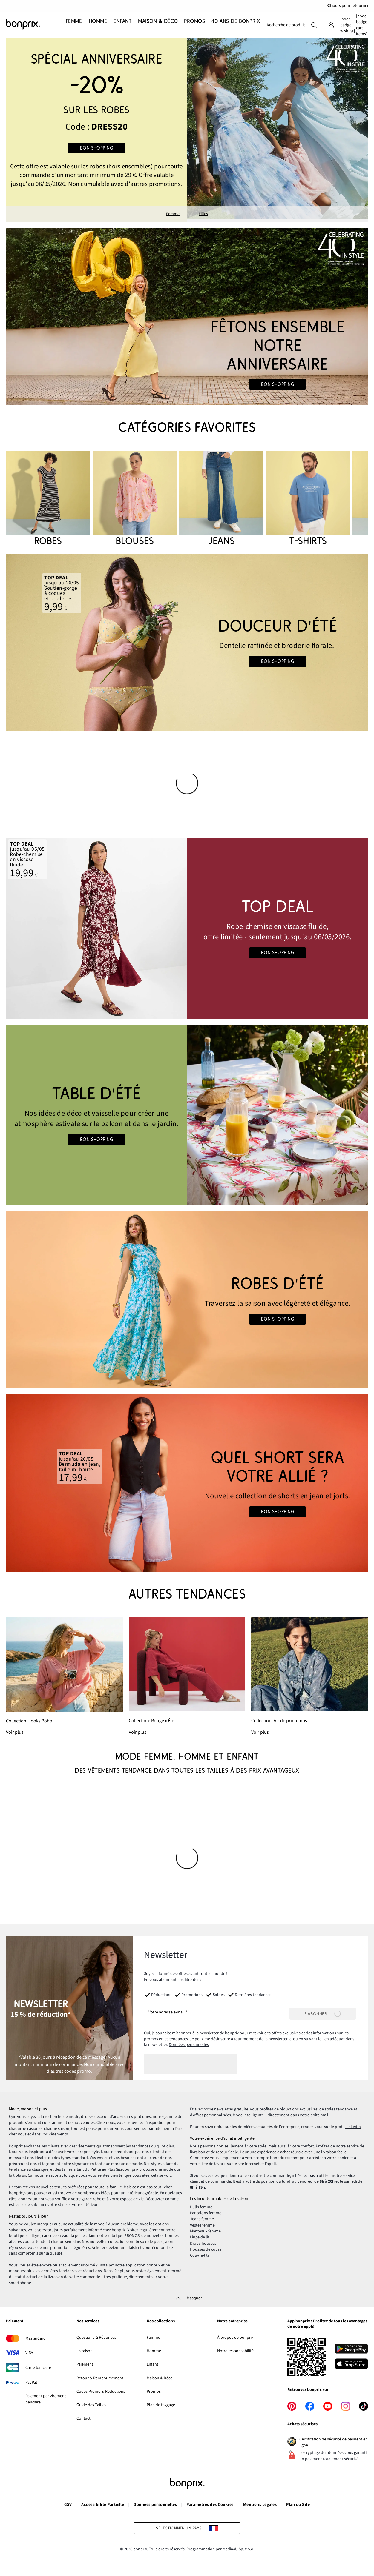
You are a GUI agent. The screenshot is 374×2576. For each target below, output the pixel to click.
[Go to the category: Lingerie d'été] (187, 642)
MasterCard (35, 2338)
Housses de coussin (207, 2249)
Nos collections (161, 2321)
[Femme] (74, 25)
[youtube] (327, 2406)
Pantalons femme (205, 2213)
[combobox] (285, 25)
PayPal (31, 2383)
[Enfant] (120, 25)
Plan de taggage (161, 2405)
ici (290, 2039)
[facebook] (309, 2406)
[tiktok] (363, 2406)
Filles (203, 214)
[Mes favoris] (347, 25)
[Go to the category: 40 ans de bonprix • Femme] (187, 316)
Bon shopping (96, 148)
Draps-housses (203, 2244)
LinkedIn (353, 2127)
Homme (154, 2351)
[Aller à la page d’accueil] (36, 24)
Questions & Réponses (96, 2338)
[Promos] (192, 25)
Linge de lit (199, 2237)
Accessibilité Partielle (102, 2504)
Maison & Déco (160, 2378)
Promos (154, 2392)
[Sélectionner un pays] (187, 2528)
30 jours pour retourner (348, 6)
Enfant (152, 2364)
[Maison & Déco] (156, 25)
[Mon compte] (331, 25)
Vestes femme (202, 2225)
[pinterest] (291, 2406)
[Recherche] (314, 25)
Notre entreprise (232, 2321)
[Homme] (96, 25)
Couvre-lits (199, 2255)
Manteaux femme (205, 2231)
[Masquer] (187, 2298)
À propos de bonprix (235, 2338)
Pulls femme (201, 2207)
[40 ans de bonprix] (234, 25)
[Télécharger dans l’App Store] (351, 2364)
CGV (68, 2504)
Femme (173, 214)
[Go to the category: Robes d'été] (187, 1300)
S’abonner (322, 2013)
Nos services (87, 2321)
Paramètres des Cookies (210, 2504)
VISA (29, 2353)
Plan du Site (298, 2504)
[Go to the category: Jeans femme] (187, 1483)
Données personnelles (189, 2045)
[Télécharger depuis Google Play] (351, 2349)
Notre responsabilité (235, 2351)
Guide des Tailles (91, 2405)
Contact (83, 2418)
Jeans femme (202, 2219)
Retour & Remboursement (99, 2378)
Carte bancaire (38, 2368)
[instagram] (345, 2406)
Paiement (14, 2321)
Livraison (84, 2351)
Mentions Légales (260, 2504)
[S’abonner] (322, 2014)
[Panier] (362, 25)
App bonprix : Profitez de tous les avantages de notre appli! (327, 2324)
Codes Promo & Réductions (100, 2392)
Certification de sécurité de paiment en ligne (333, 2442)
